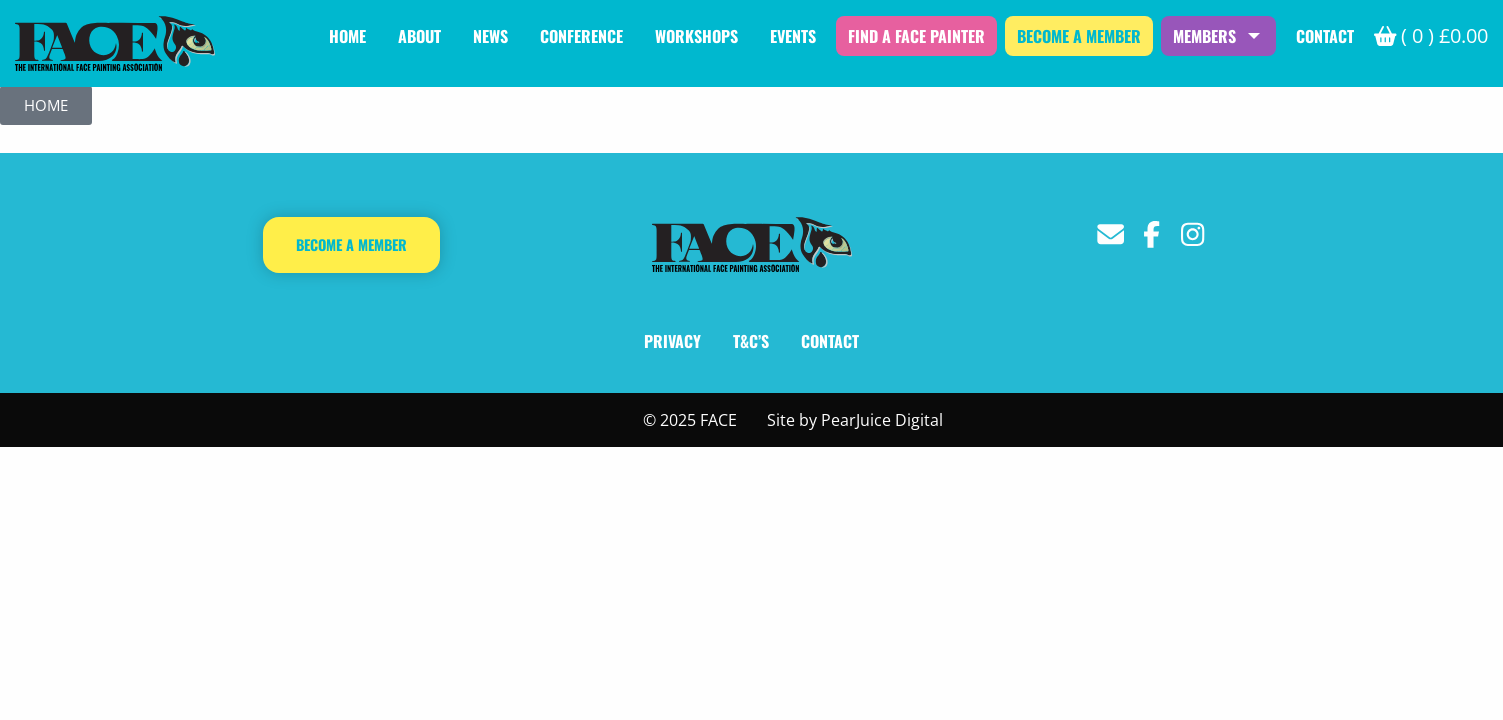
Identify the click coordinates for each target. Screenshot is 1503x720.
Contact (1325, 36)
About (419, 36)
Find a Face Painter (916, 36)
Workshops (696, 36)
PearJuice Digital (882, 420)
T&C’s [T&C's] (751, 341)
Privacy (672, 341)
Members (1204, 36)
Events (793, 36)
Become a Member (1079, 36)
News (490, 36)
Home (347, 36)
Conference (581, 36)
